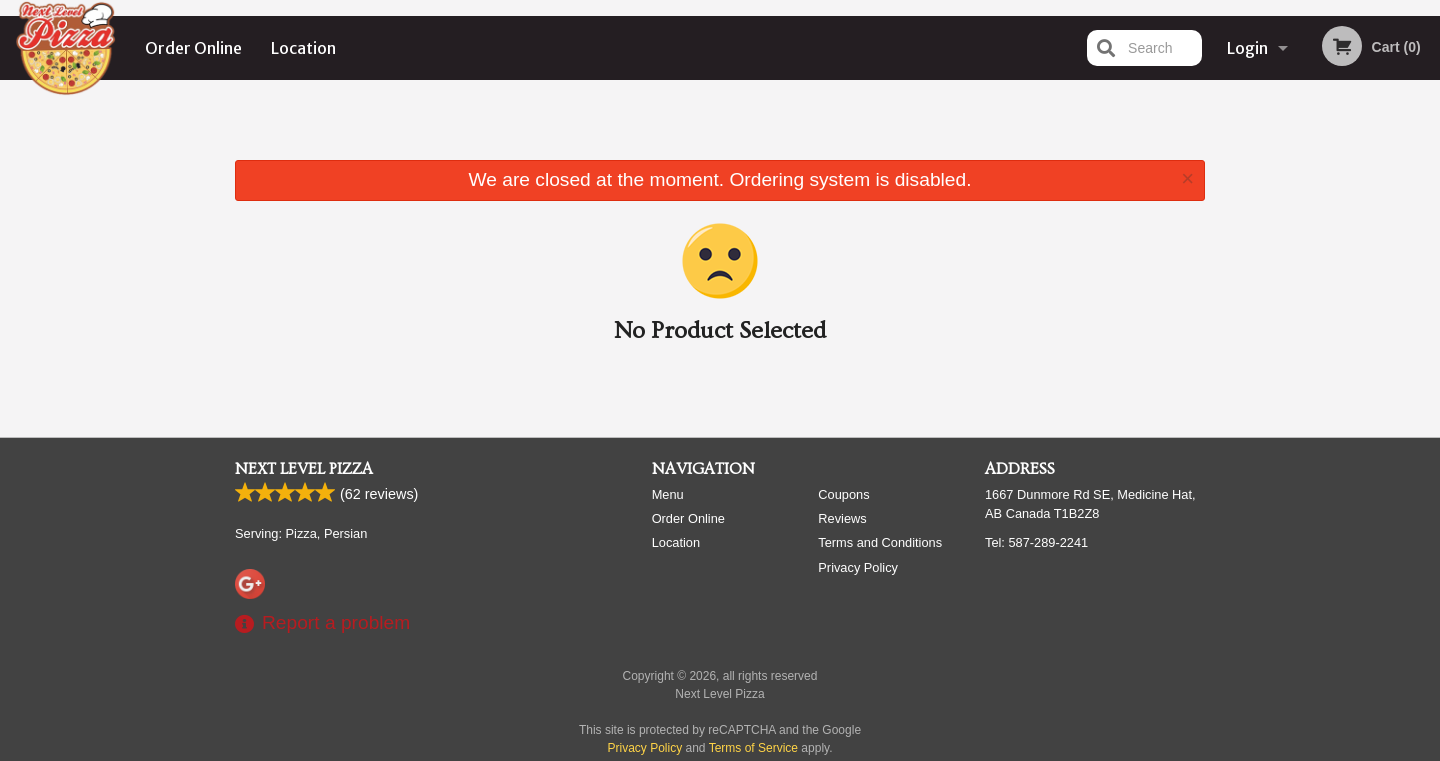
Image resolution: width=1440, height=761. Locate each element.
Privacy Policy (858, 567)
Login (1247, 48)
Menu (668, 494)
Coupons (843, 494)
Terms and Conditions (880, 542)
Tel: (1036, 542)
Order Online (193, 48)
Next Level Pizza (304, 469)
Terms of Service (753, 748)
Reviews (842, 518)
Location (303, 48)
